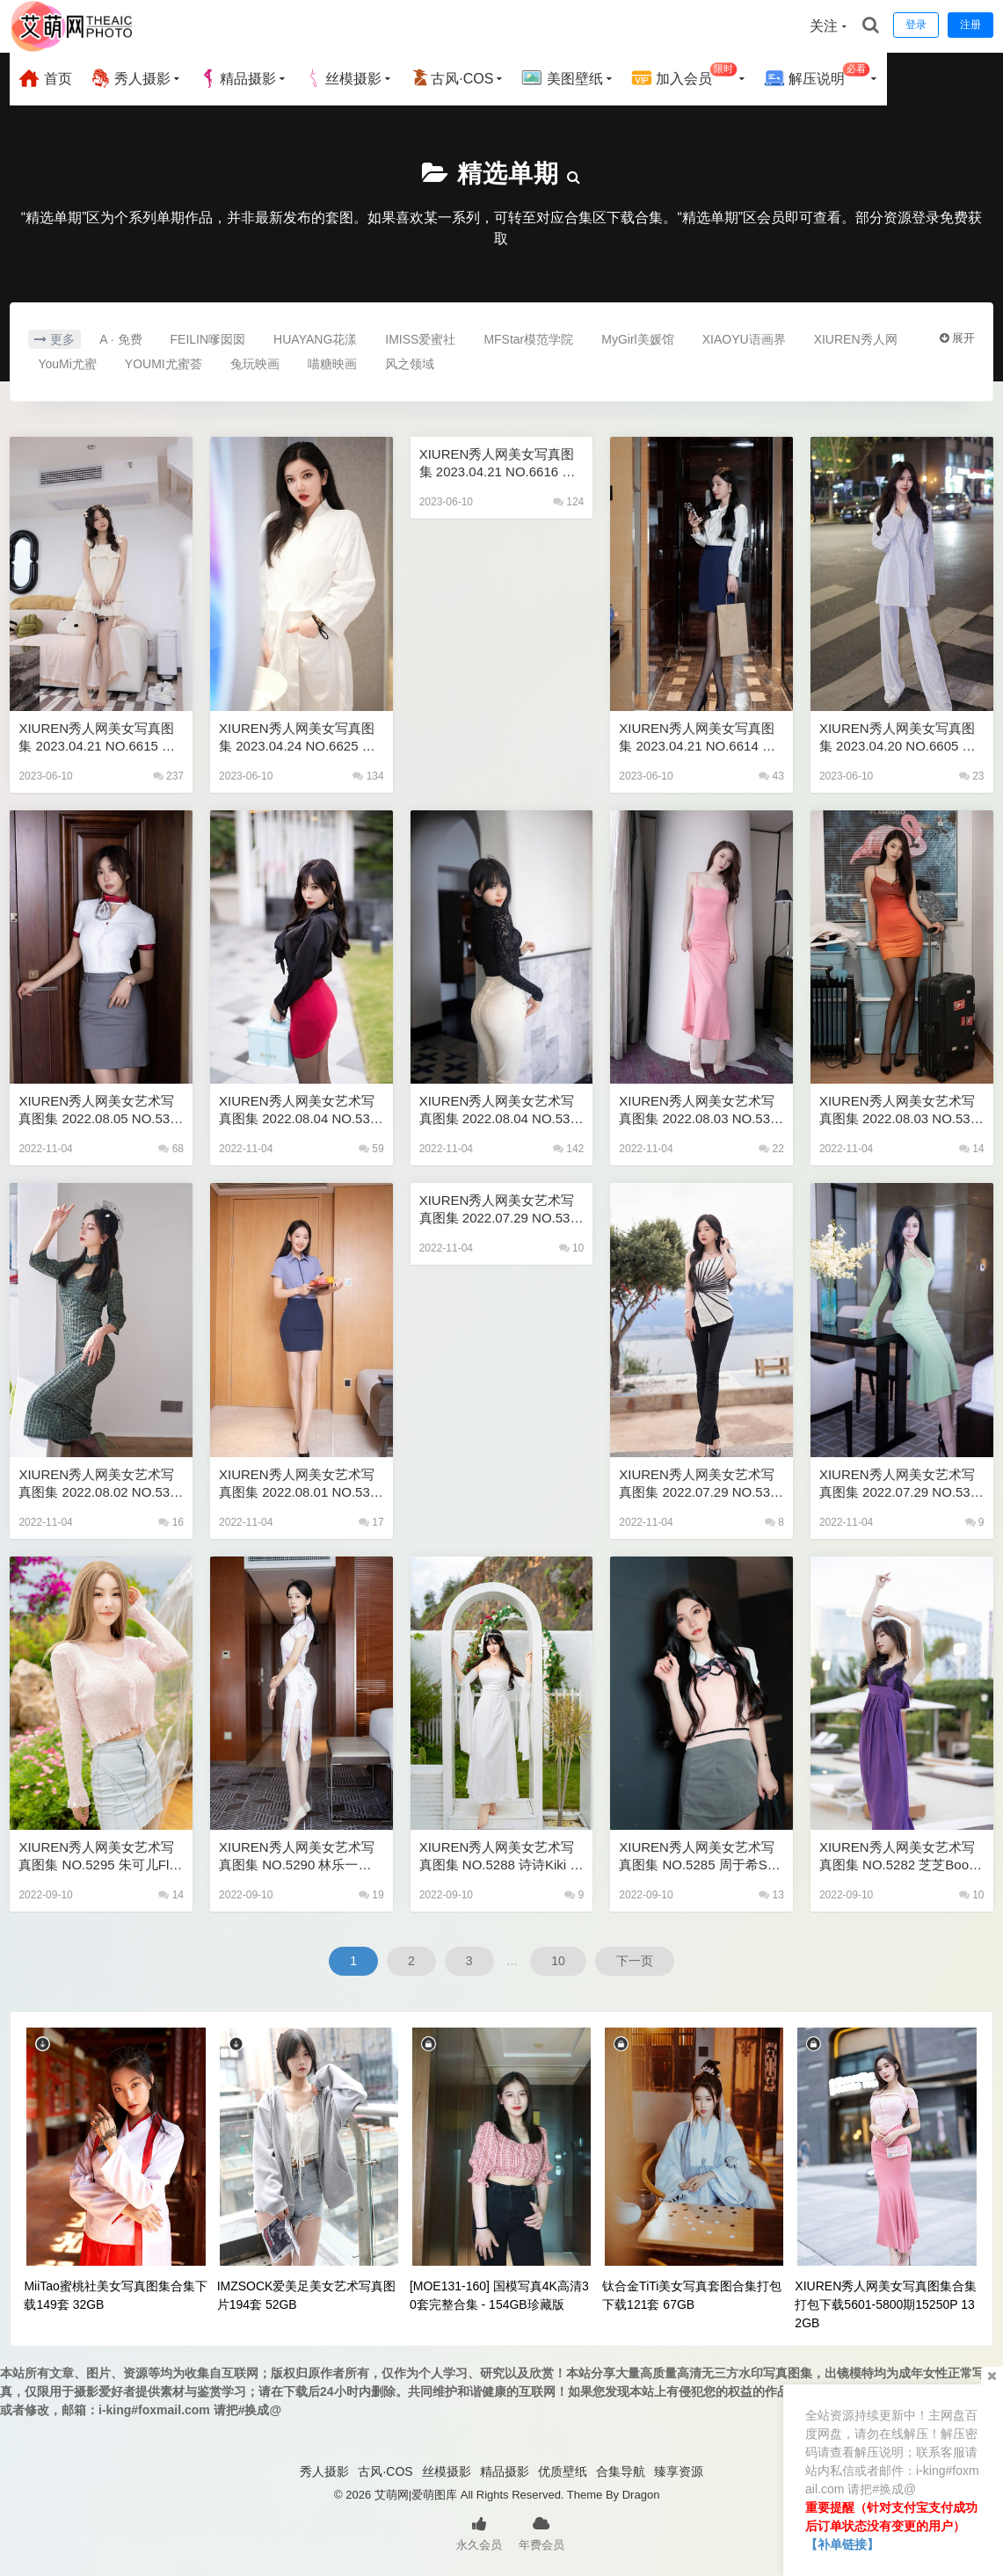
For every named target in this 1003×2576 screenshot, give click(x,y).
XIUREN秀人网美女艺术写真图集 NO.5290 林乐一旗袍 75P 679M (296, 1856)
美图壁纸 (561, 78)
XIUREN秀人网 (856, 339)
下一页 (634, 1961)
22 (771, 1149)
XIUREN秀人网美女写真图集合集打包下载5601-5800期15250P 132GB (886, 2304)
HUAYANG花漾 (315, 339)
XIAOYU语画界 (744, 339)
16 (171, 1522)
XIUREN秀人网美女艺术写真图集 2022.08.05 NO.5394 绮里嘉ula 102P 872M (97, 1110)
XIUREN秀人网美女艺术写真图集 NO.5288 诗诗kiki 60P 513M (498, 1856)
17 (371, 1522)
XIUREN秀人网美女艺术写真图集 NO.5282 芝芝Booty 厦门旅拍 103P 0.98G (899, 1856)
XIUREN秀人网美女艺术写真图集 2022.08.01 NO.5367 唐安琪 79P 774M (298, 1484)
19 (371, 1895)
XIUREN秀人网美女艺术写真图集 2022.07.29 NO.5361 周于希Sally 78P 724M (698, 1484)
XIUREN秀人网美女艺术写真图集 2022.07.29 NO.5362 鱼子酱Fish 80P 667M (498, 1210)
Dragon (641, 2494)
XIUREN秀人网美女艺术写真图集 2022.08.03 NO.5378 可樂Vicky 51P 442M (898, 1110)
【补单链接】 (842, 2544)
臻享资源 (678, 2471)
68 (171, 1149)
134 (368, 776)
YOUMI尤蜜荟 (163, 364)
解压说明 (817, 76)
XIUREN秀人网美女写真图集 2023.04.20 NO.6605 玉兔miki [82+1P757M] (897, 738)
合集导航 (620, 2471)
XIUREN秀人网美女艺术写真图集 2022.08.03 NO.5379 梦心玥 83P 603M (698, 1110)
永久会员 (479, 2532)
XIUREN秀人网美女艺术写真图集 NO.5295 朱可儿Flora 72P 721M (99, 1856)
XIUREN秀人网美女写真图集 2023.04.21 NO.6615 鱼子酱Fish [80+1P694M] (96, 738)
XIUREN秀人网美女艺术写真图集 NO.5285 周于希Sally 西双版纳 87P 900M (699, 1856)
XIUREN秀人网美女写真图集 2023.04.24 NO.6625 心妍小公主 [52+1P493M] (297, 738)
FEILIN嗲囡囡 (208, 339)
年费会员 (541, 2532)
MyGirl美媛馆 (637, 339)
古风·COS (451, 78)
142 (568, 1149)
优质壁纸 (562, 2471)
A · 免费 (120, 339)
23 (972, 776)
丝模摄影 (343, 78)
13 (771, 1895)
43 (771, 776)
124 (568, 502)
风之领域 (409, 364)
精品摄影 (237, 78)
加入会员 (684, 76)
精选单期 (508, 173)
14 (972, 1149)
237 (168, 776)
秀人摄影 (130, 78)
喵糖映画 (332, 364)
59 (371, 1149)
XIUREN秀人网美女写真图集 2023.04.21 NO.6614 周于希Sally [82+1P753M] (697, 738)
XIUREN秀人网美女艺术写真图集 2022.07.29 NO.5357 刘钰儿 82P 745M (898, 1484)
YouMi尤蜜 (67, 364)
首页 (44, 78)
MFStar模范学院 (528, 339)
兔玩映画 (255, 364)
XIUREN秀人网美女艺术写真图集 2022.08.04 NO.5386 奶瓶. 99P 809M (498, 1110)
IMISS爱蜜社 (420, 339)
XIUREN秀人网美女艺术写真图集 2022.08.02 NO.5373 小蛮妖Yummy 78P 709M (97, 1484)
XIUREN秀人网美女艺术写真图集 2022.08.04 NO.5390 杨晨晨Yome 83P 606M (298, 1110)
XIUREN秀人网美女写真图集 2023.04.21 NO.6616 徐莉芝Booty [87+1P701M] (497, 463)
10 (572, 1248)
